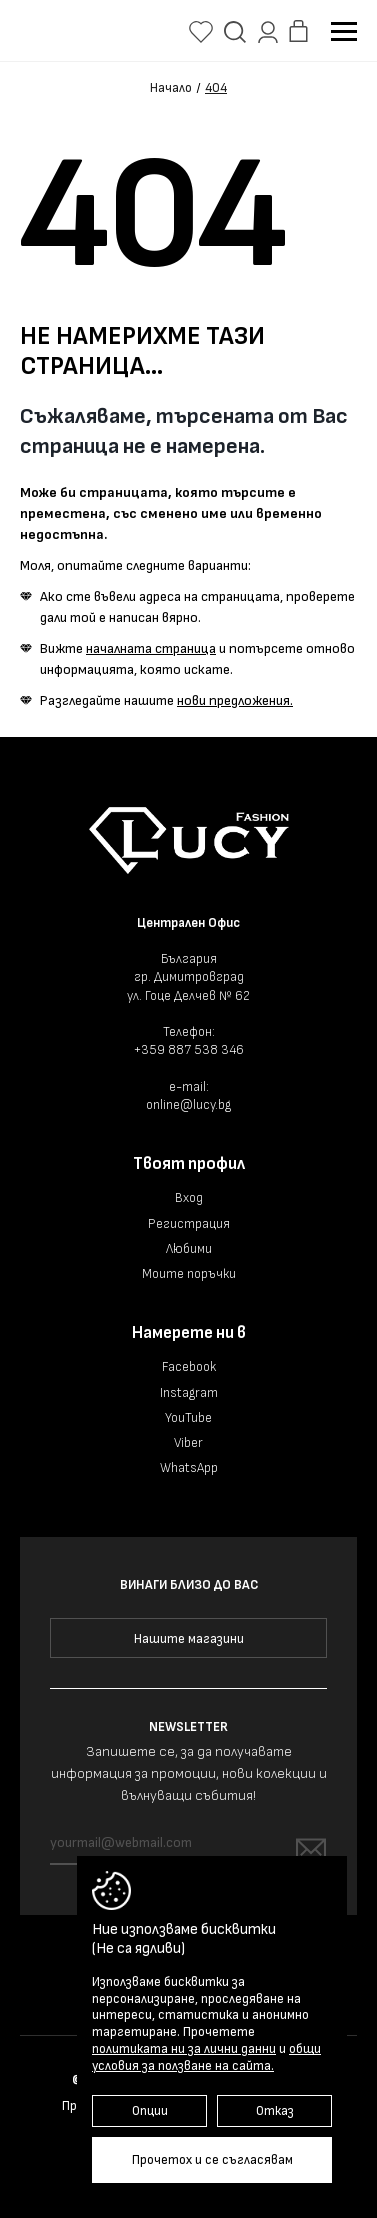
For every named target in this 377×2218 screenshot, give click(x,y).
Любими (189, 1249)
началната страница (151, 648)
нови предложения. (235, 700)
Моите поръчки (189, 1274)
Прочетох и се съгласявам (212, 2160)
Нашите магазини (189, 1639)
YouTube (188, 1418)
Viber (188, 1443)
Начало (171, 88)
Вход (189, 1198)
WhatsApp (189, 1468)
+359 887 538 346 (189, 1050)
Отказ (275, 2111)
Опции (150, 2111)
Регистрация (189, 1224)
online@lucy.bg (188, 1105)
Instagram (189, 1393)
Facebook (189, 1367)
